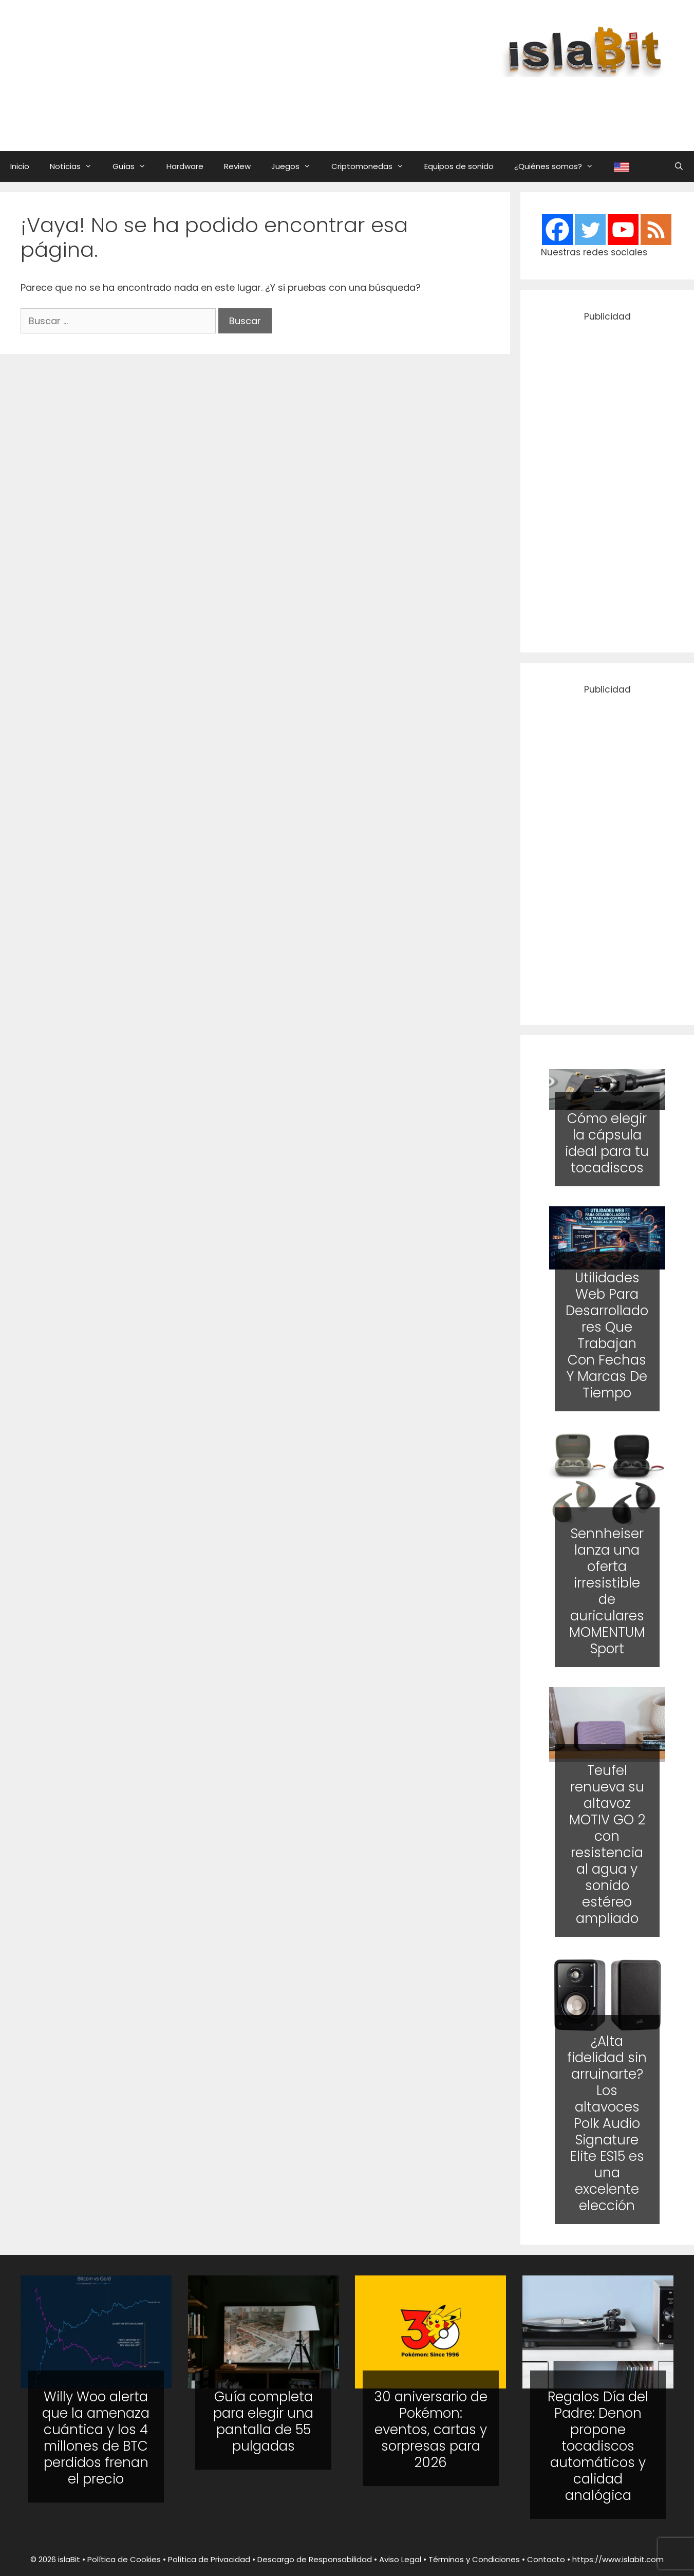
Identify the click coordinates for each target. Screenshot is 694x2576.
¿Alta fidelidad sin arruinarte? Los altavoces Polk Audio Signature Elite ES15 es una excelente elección (607, 2123)
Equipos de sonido (459, 166)
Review (237, 166)
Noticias (76, 166)
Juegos (296, 166)
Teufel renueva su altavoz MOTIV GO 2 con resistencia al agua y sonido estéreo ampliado (607, 1844)
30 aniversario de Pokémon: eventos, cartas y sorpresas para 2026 (430, 2429)
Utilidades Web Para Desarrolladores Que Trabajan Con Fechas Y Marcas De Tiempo (607, 1336)
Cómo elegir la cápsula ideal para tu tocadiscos (607, 1143)
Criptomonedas (372, 166)
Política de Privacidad (209, 2559)
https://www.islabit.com (618, 2559)
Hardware (184, 166)
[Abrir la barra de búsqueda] (679, 166)
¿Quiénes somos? (559, 166)
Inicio (19, 166)
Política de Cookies (124, 2559)
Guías (134, 166)
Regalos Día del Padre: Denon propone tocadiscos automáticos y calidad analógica (598, 2446)
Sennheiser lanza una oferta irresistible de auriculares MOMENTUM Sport (607, 1590)
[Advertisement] (424, 104)
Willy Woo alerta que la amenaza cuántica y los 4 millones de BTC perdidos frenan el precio (95, 2437)
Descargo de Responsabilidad (314, 2559)
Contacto (546, 2559)
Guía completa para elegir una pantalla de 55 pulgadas (263, 2421)
